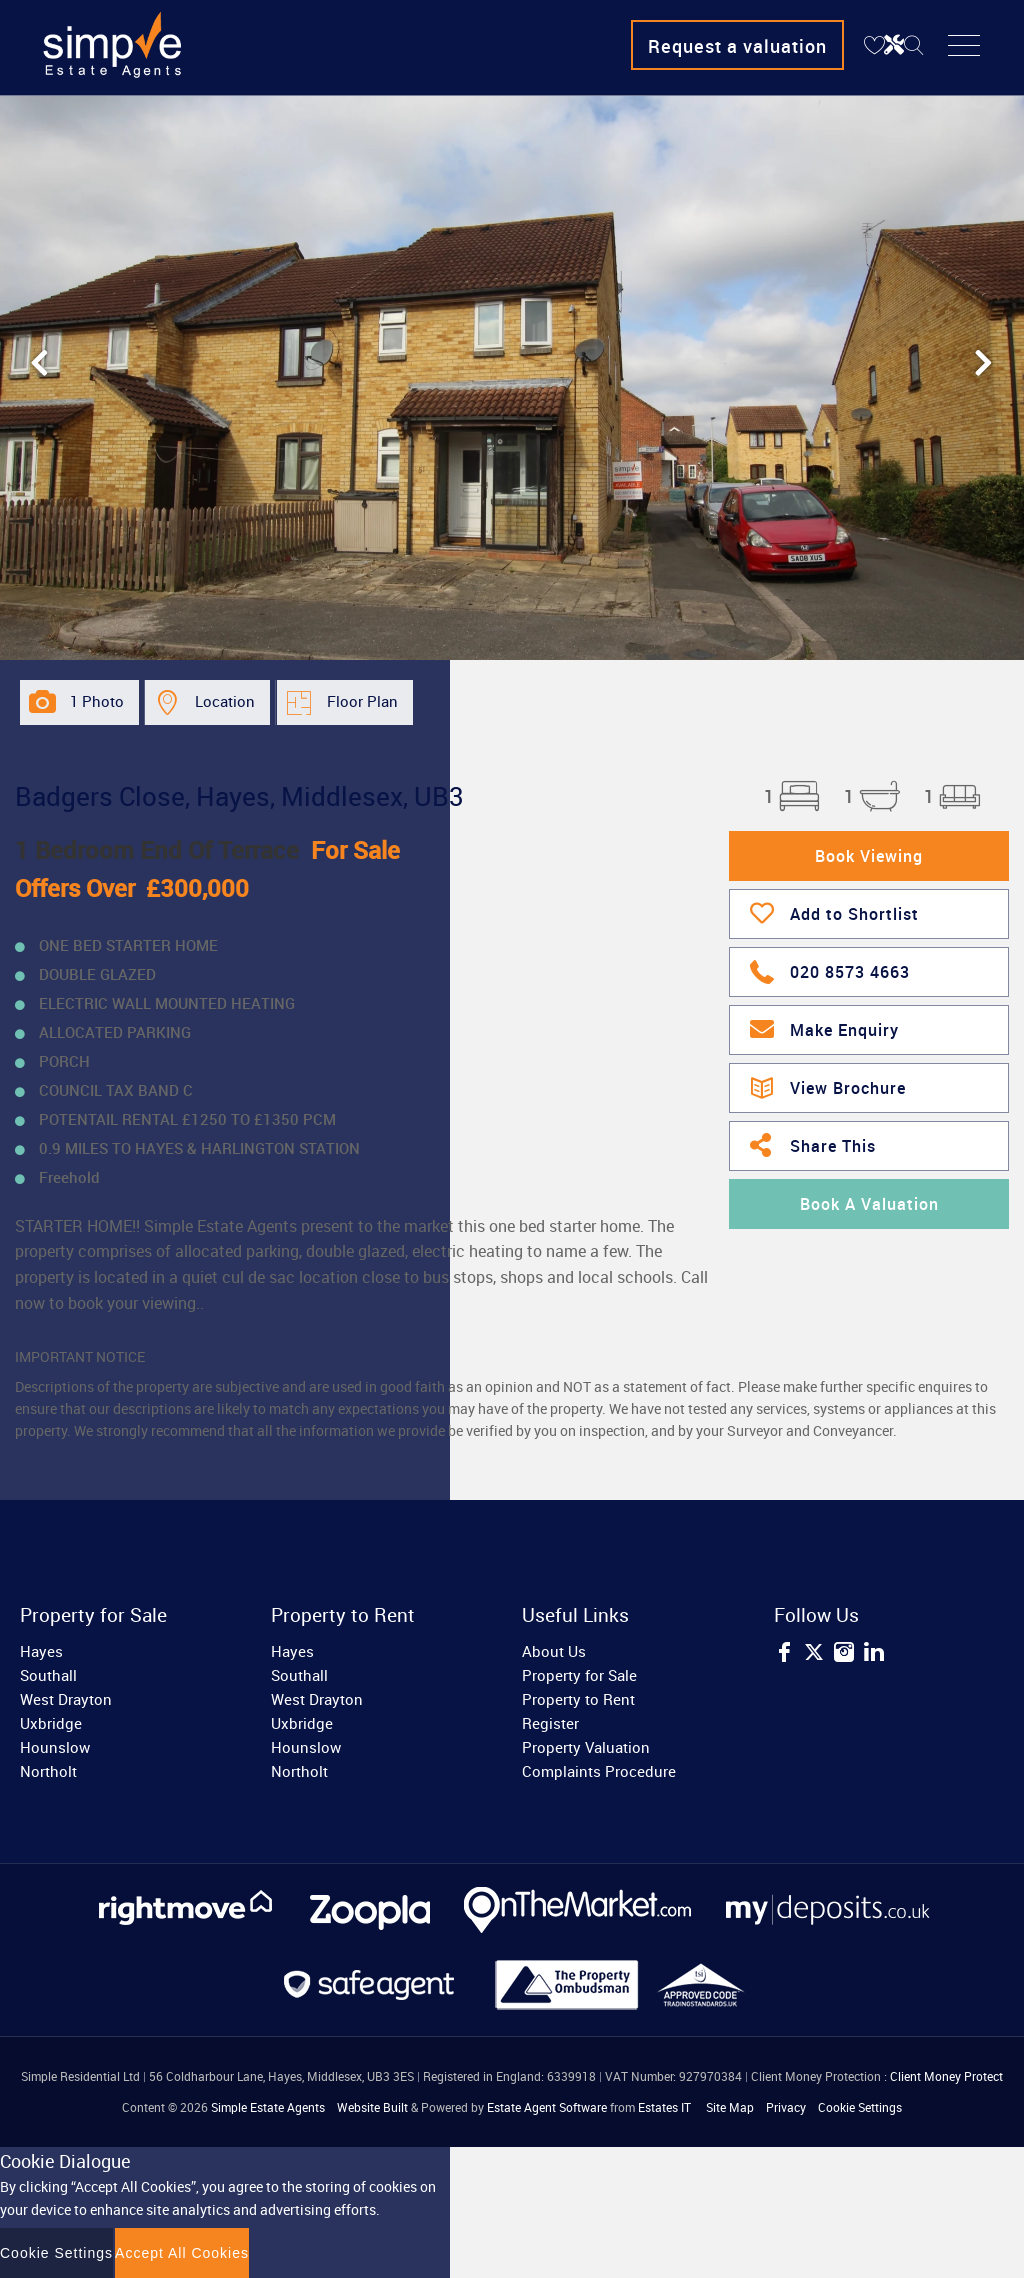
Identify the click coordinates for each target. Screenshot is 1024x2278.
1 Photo (97, 701)
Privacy (786, 2107)
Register (550, 1723)
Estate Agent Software (547, 2107)
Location (225, 701)
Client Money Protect (946, 2076)
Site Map (730, 2107)
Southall (48, 1675)
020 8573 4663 (830, 969)
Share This (813, 1144)
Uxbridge (51, 1723)
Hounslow (55, 1747)
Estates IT (664, 2107)
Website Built (372, 2107)
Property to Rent (578, 1699)
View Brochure (828, 1085)
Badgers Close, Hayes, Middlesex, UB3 (239, 796)
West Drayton (66, 1699)
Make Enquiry (824, 1028)
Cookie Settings (860, 2107)
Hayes (41, 1651)
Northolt (48, 1771)
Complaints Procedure (599, 1771)
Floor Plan (362, 701)
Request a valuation (737, 46)
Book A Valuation (869, 1204)
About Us (554, 1651)
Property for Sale (579, 1675)
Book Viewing (869, 856)
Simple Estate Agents (268, 2107)
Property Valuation (586, 1747)
